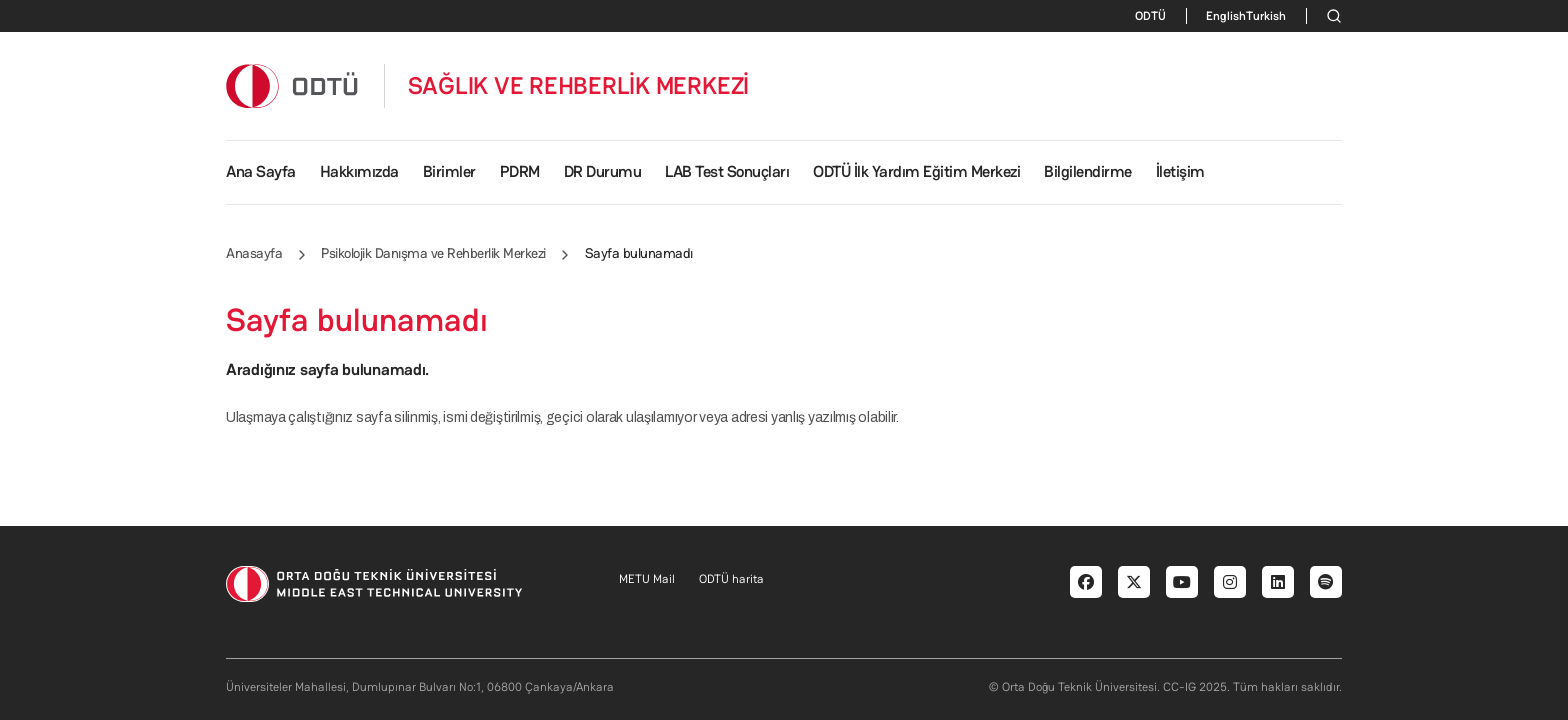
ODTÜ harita (731, 579)
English (1226, 16)
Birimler (449, 171)
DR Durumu (603, 171)
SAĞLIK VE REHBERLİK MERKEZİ (579, 86)
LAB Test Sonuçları (727, 171)
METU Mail (647, 579)
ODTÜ (1150, 16)
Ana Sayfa (261, 171)
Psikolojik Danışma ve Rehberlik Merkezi (433, 253)
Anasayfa (254, 253)
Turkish (1266, 16)
